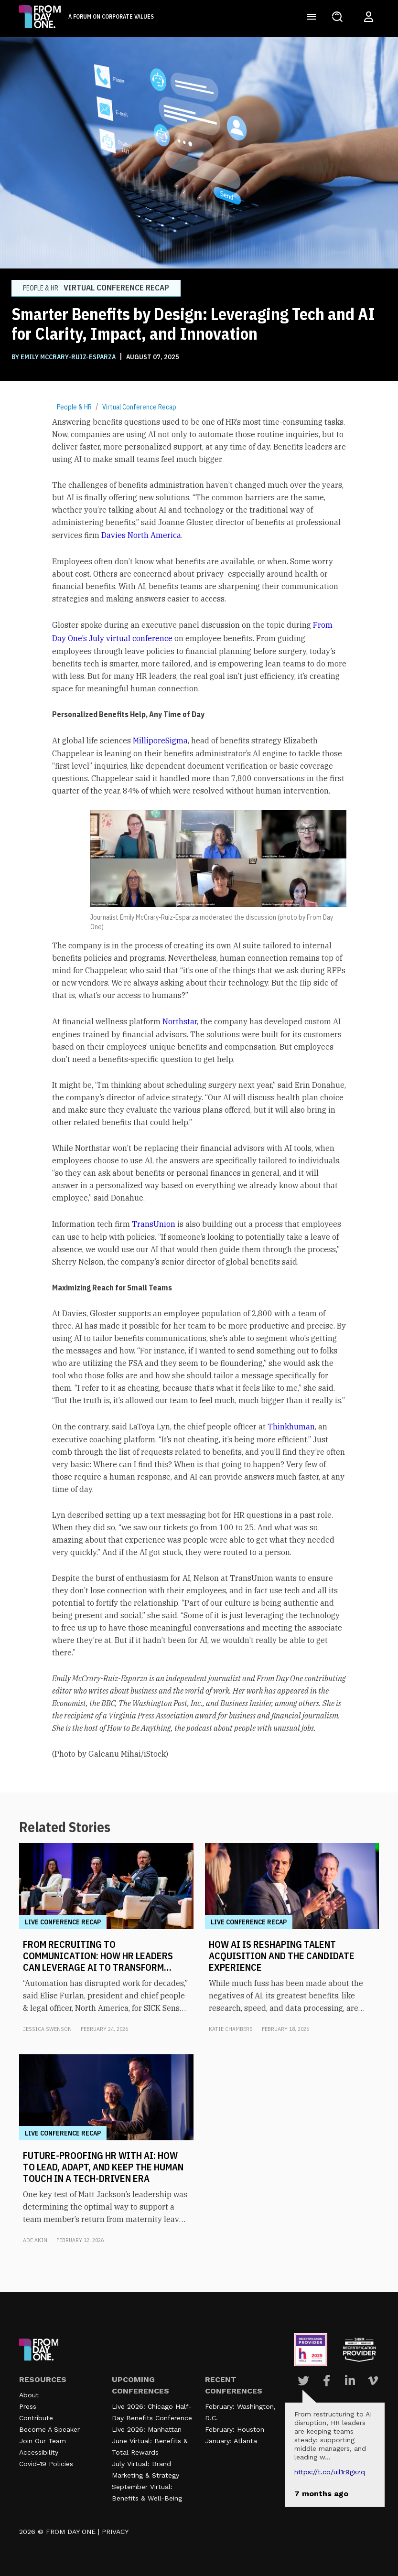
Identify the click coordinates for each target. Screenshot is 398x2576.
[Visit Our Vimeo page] (373, 2380)
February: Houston (234, 2429)
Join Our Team (42, 2441)
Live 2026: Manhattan (147, 2429)
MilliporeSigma (160, 740)
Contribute (36, 2418)
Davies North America (141, 535)
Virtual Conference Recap (139, 407)
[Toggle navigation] (311, 16)
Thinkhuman (291, 1426)
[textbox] (199, 1088)
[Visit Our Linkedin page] (350, 2380)
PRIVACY (115, 2531)
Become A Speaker (49, 2429)
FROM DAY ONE (71, 2531)
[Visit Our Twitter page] (303, 2380)
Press (27, 2406)
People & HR (74, 407)
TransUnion (153, 1224)
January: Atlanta (231, 2441)
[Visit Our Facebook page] (326, 2380)
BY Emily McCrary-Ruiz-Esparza (64, 357)
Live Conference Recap (63, 1922)
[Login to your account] (368, 16)
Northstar (179, 1021)
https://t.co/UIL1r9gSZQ (329, 2472)
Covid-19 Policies (46, 2464)
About (29, 2395)
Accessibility (38, 2452)
